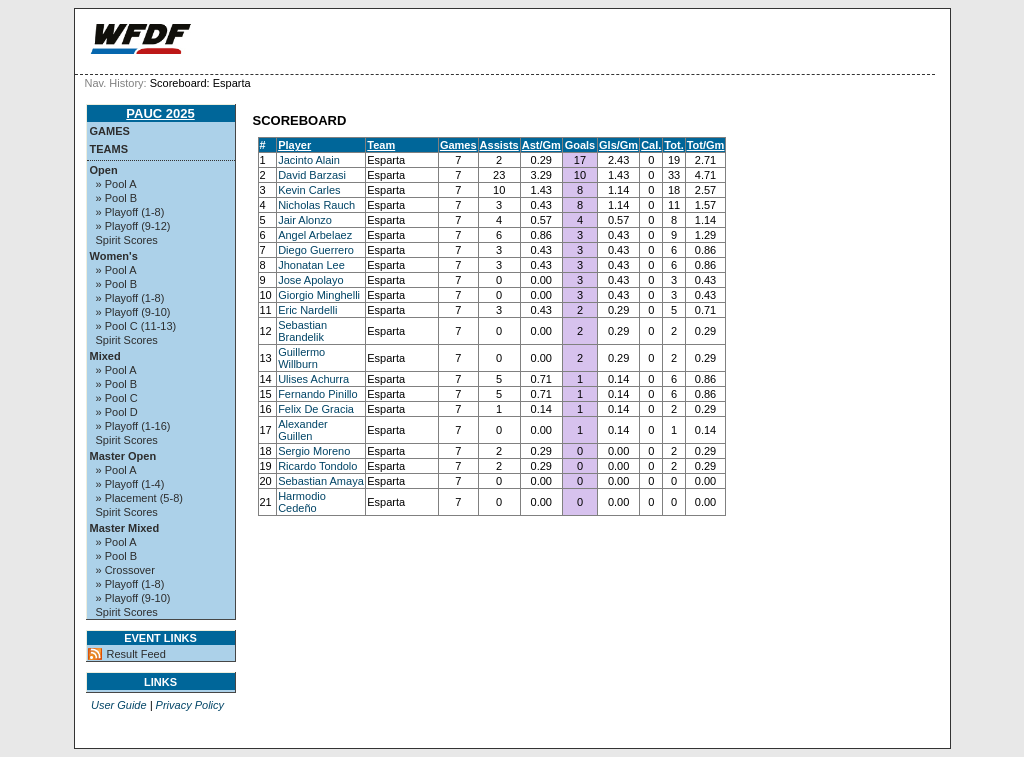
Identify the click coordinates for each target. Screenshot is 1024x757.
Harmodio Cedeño (302, 502)
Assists (499, 145)
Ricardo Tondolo (317, 466)
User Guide (119, 705)
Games (110, 131)
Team (381, 145)
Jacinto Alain (309, 160)
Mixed (105, 356)
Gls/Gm (618, 145)
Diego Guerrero (316, 250)
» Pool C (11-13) (136, 326)
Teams (109, 149)
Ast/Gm (541, 145)
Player (294, 145)
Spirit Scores (127, 240)
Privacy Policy (190, 705)
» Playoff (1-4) (130, 484)
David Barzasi (312, 175)
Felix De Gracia (316, 409)
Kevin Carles (309, 190)
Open (104, 170)
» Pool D (117, 412)
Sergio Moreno (314, 451)
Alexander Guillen (303, 430)
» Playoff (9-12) (133, 226)
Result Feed (136, 654)
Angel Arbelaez (315, 235)
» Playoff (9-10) (133, 312)
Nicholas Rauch (316, 205)
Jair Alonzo (305, 220)
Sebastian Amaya (321, 481)
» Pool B (117, 198)
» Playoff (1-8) (130, 212)
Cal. (651, 145)
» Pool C (117, 398)
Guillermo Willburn (301, 358)
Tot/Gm (706, 145)
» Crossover (125, 570)
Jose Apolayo (310, 280)
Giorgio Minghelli (319, 295)
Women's (114, 256)
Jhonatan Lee (311, 265)
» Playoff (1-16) (133, 426)
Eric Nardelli (307, 310)
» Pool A (116, 184)
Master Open (123, 456)
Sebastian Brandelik (302, 331)
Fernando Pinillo (318, 394)
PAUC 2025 (160, 113)
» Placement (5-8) (139, 498)
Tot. (673, 145)
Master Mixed (125, 528)
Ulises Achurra (313, 379)
